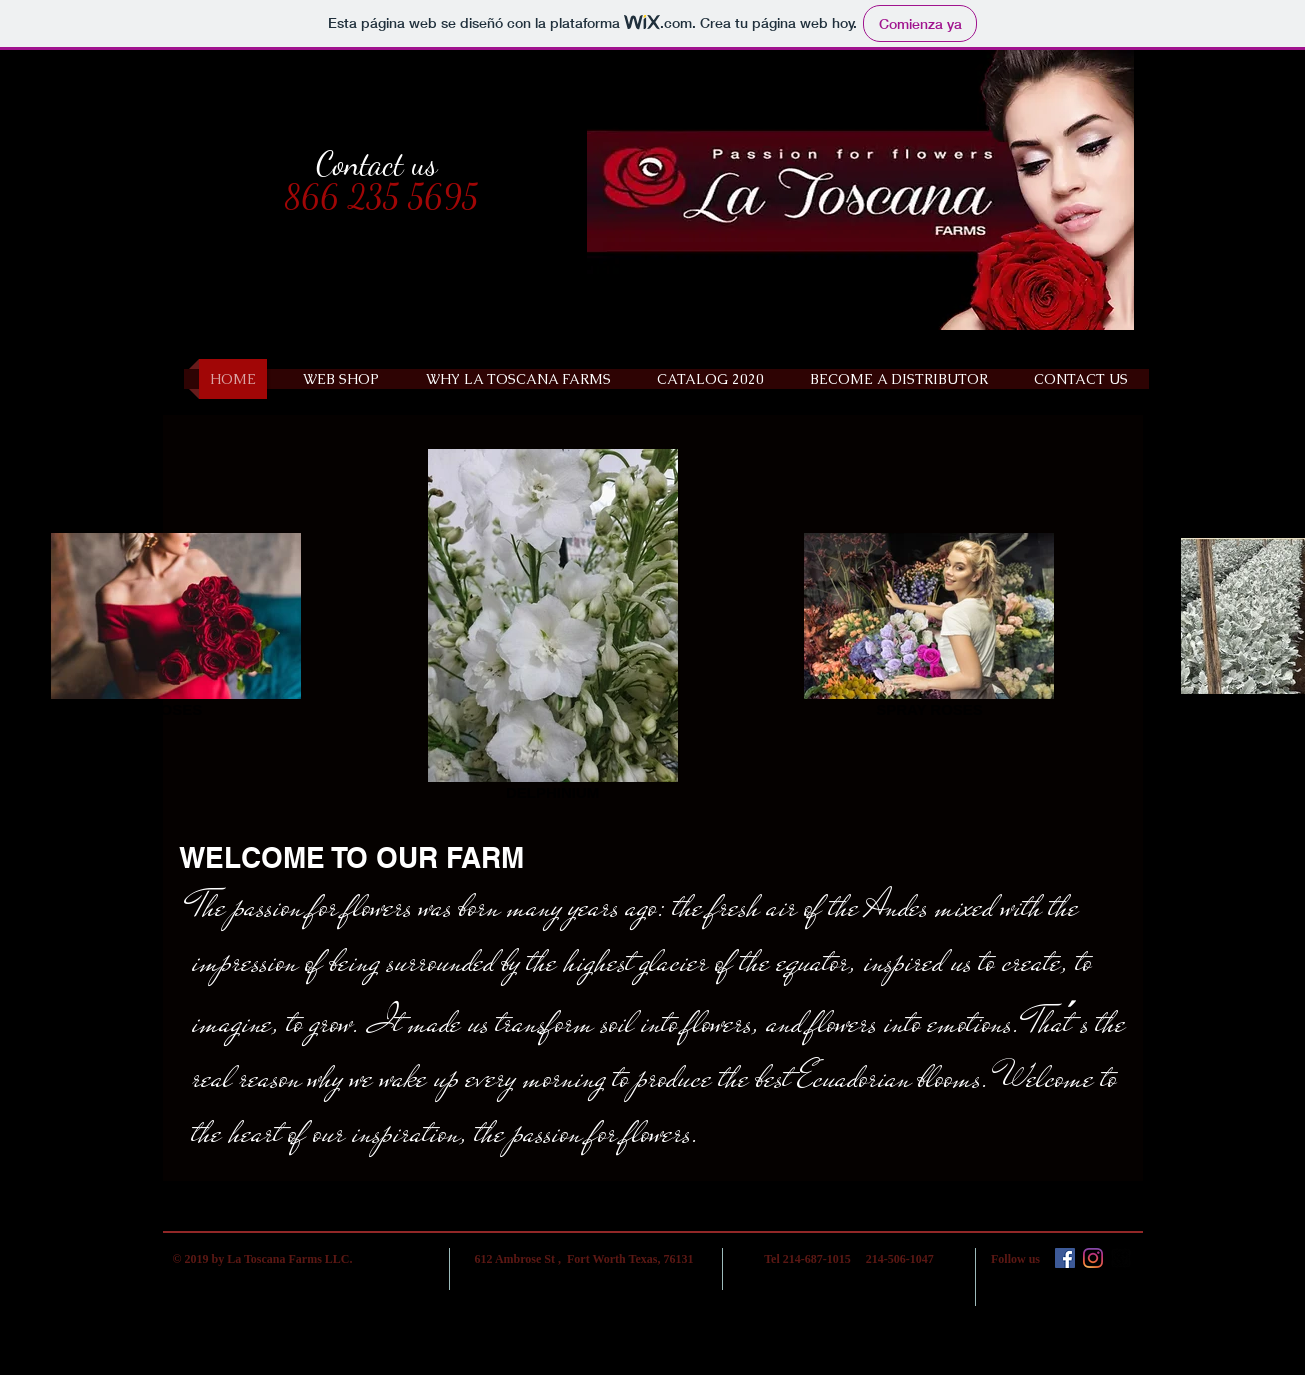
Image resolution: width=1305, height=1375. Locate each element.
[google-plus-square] (1121, 1258)
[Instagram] (1093, 1258)
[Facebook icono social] (1065, 1258)
